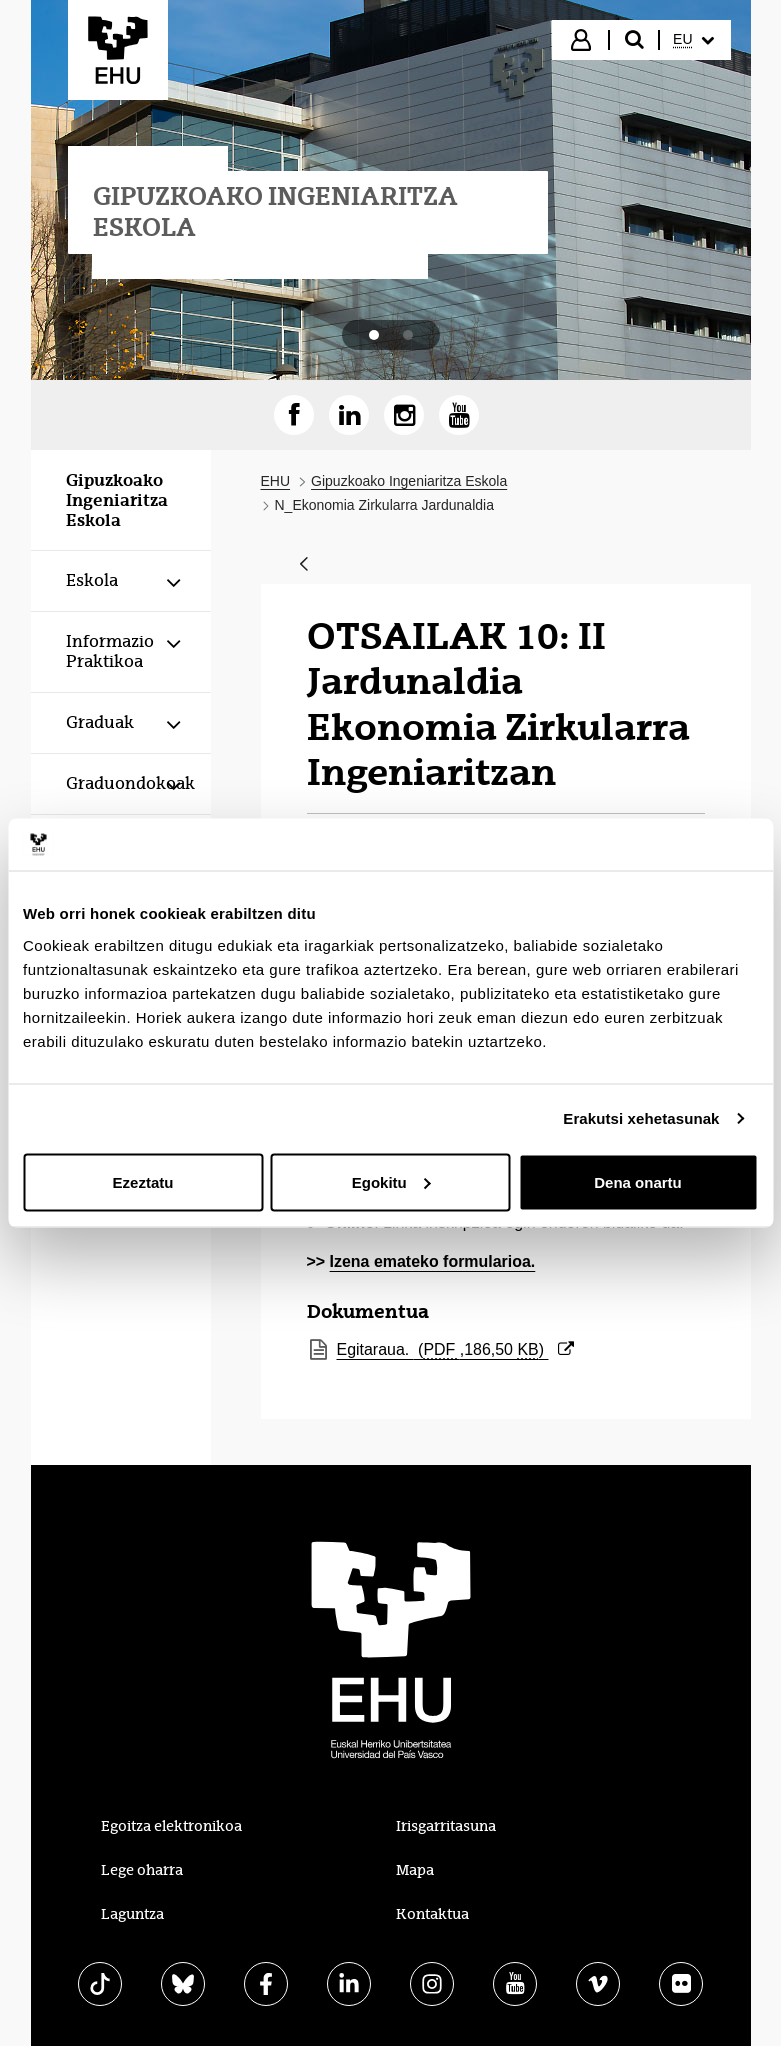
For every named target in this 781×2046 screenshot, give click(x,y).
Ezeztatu (143, 1181)
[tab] (374, 335)
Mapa (415, 1870)
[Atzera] (304, 565)
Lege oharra (142, 1870)
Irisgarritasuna (446, 1826)
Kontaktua (432, 1914)
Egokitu (391, 1181)
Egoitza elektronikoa (171, 1826)
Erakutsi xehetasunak (641, 1118)
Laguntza (132, 1914)
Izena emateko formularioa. (433, 1261)
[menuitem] (693, 40)
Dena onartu (638, 1181)
